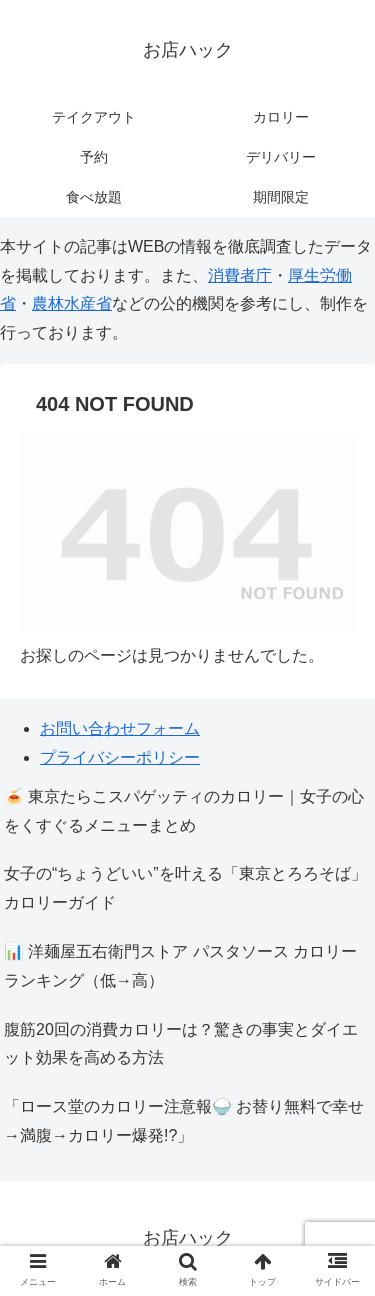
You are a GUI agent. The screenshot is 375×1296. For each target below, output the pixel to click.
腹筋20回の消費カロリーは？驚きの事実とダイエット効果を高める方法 (181, 1044)
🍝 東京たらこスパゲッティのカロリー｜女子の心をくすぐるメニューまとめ (184, 811)
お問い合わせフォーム (120, 728)
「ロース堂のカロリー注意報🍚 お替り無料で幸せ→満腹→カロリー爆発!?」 (184, 1121)
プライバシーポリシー (120, 757)
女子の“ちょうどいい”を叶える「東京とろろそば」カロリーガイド (185, 888)
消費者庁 (240, 275)
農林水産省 (72, 303)
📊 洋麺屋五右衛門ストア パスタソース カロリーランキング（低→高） (180, 966)
